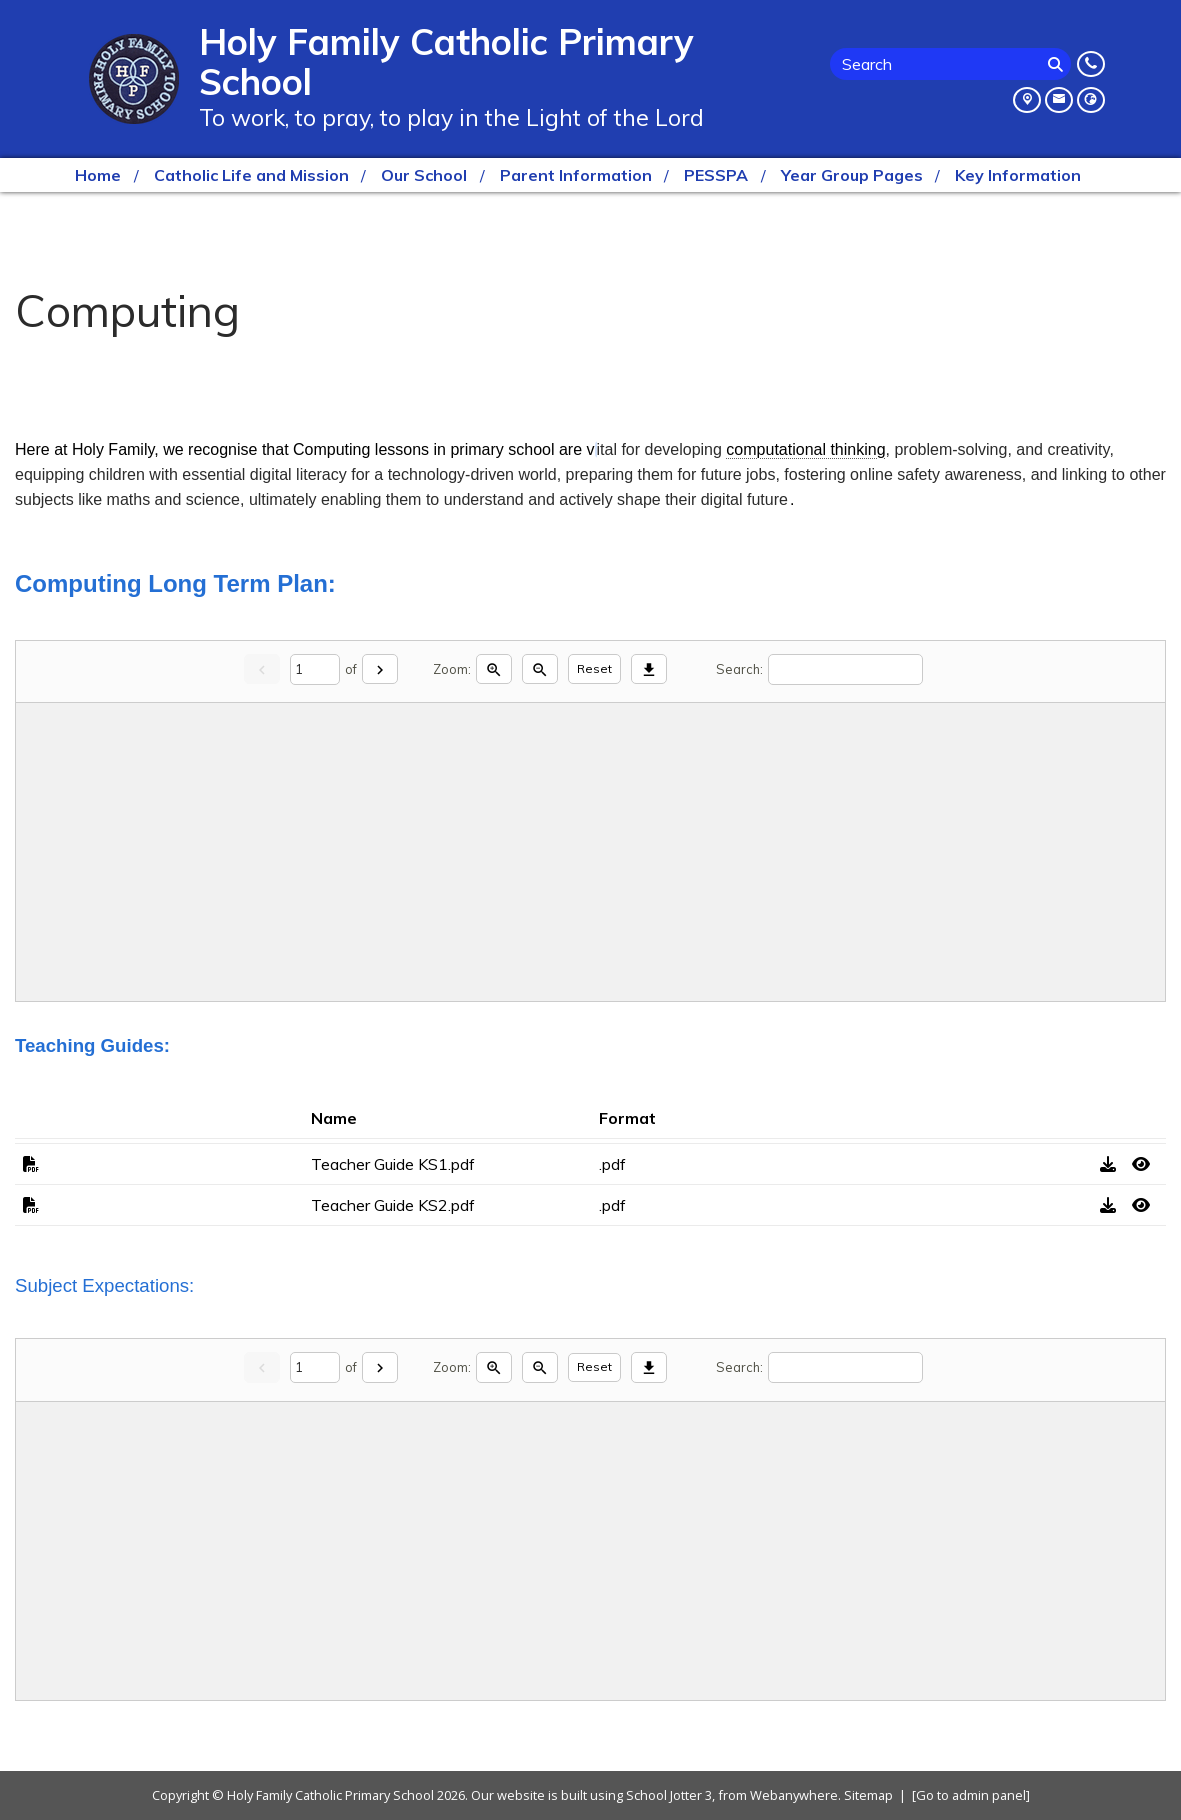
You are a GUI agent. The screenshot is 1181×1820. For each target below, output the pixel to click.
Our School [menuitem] (424, 175)
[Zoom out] (540, 669)
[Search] (1057, 64)
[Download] (649, 669)
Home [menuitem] (98, 175)
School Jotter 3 (669, 1795)
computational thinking (805, 449)
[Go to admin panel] (971, 1795)
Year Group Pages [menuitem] (852, 175)
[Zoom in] (494, 669)
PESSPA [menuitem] (716, 175)
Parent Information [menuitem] (576, 175)
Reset (594, 668)
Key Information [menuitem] (1018, 175)
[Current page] (315, 669)
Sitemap (868, 1795)
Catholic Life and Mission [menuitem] (251, 175)
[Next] (380, 669)
